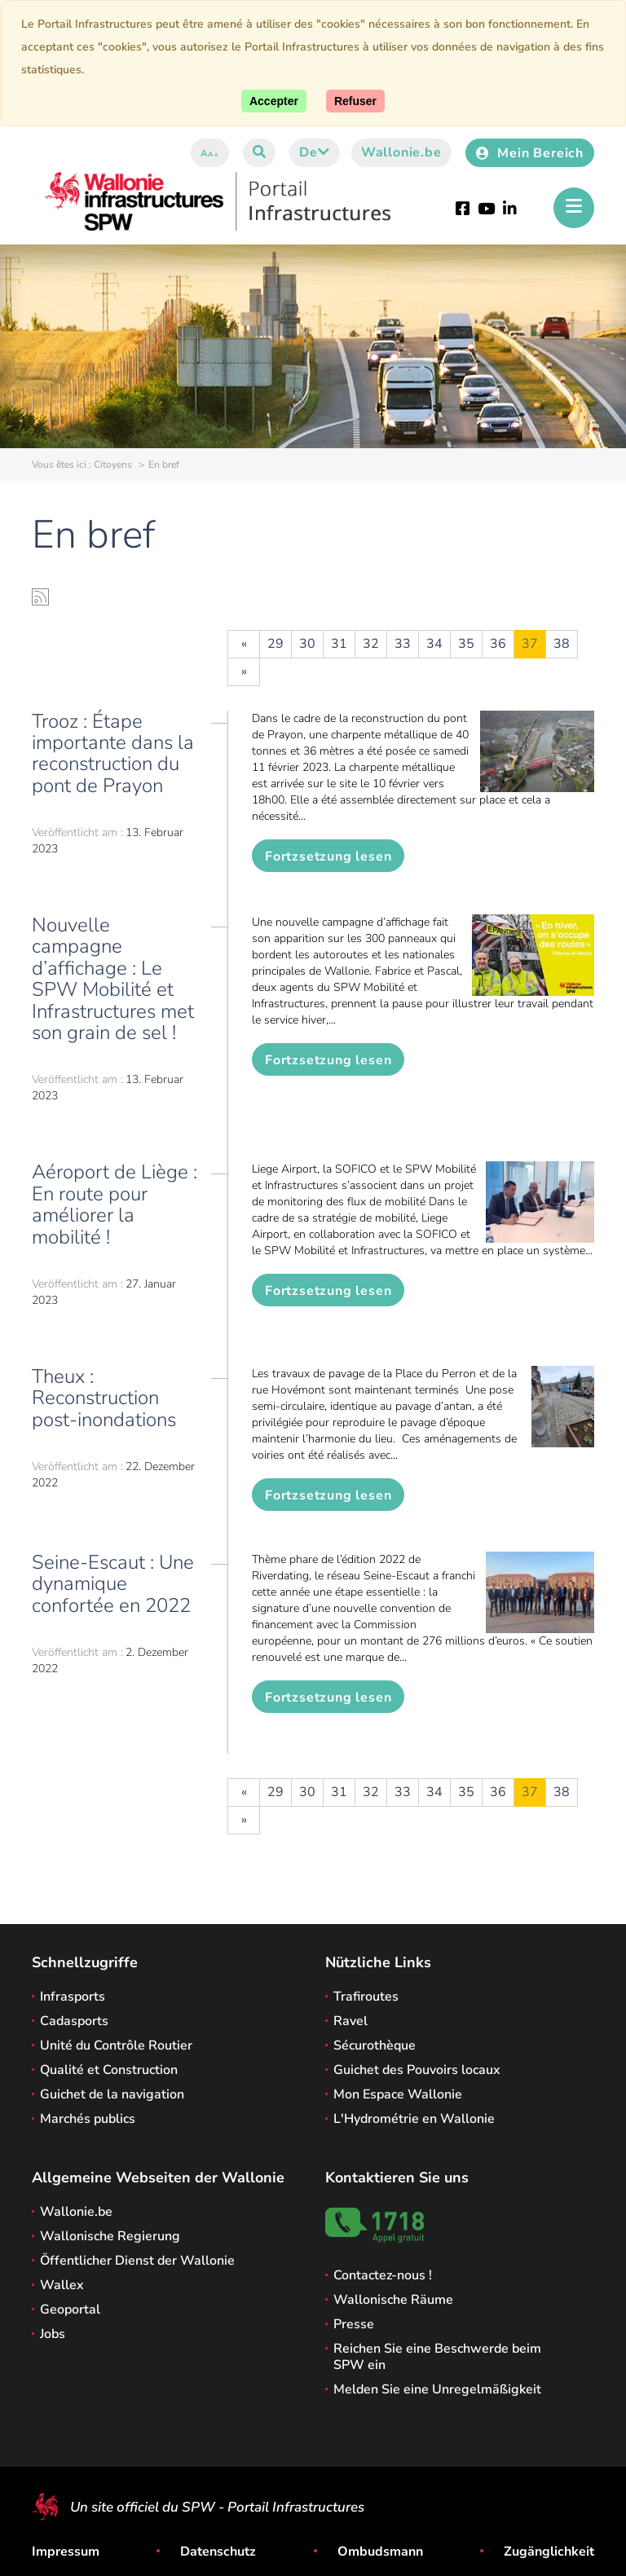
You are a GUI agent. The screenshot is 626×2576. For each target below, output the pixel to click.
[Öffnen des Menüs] (573, 207)
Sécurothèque (374, 2045)
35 (466, 644)
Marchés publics (87, 2119)
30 (307, 644)
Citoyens (113, 464)
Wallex (62, 2285)
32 (371, 644)
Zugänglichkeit (549, 2552)
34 (434, 644)
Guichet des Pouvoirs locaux (416, 2070)
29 (275, 644)
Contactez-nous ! (382, 2275)
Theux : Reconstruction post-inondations (104, 1398)
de (314, 152)
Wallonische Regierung (110, 2236)
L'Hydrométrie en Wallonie (414, 2119)
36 (498, 644)
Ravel (350, 2021)
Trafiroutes (366, 1996)
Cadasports (74, 2021)
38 (561, 644)
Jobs (52, 2334)
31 (339, 644)
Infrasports (72, 1996)
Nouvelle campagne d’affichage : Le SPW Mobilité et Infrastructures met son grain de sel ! (113, 979)
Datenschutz (218, 2552)
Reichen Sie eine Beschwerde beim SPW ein (437, 2356)
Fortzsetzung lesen (328, 856)
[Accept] (273, 101)
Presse (353, 2324)
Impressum (65, 2552)
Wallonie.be (401, 152)
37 (530, 644)
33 (403, 644)
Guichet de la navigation (112, 2094)
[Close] (355, 101)
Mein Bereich (530, 153)
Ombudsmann (380, 2552)
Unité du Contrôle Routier (116, 2045)
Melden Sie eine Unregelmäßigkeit (437, 2389)
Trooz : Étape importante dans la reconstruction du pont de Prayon (113, 753)
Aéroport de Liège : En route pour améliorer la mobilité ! (114, 1204)
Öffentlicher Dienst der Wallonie (137, 2260)
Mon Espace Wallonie (397, 2094)
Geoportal (70, 2309)
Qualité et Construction (109, 2070)
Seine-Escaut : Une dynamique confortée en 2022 (113, 1583)
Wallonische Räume (393, 2300)
